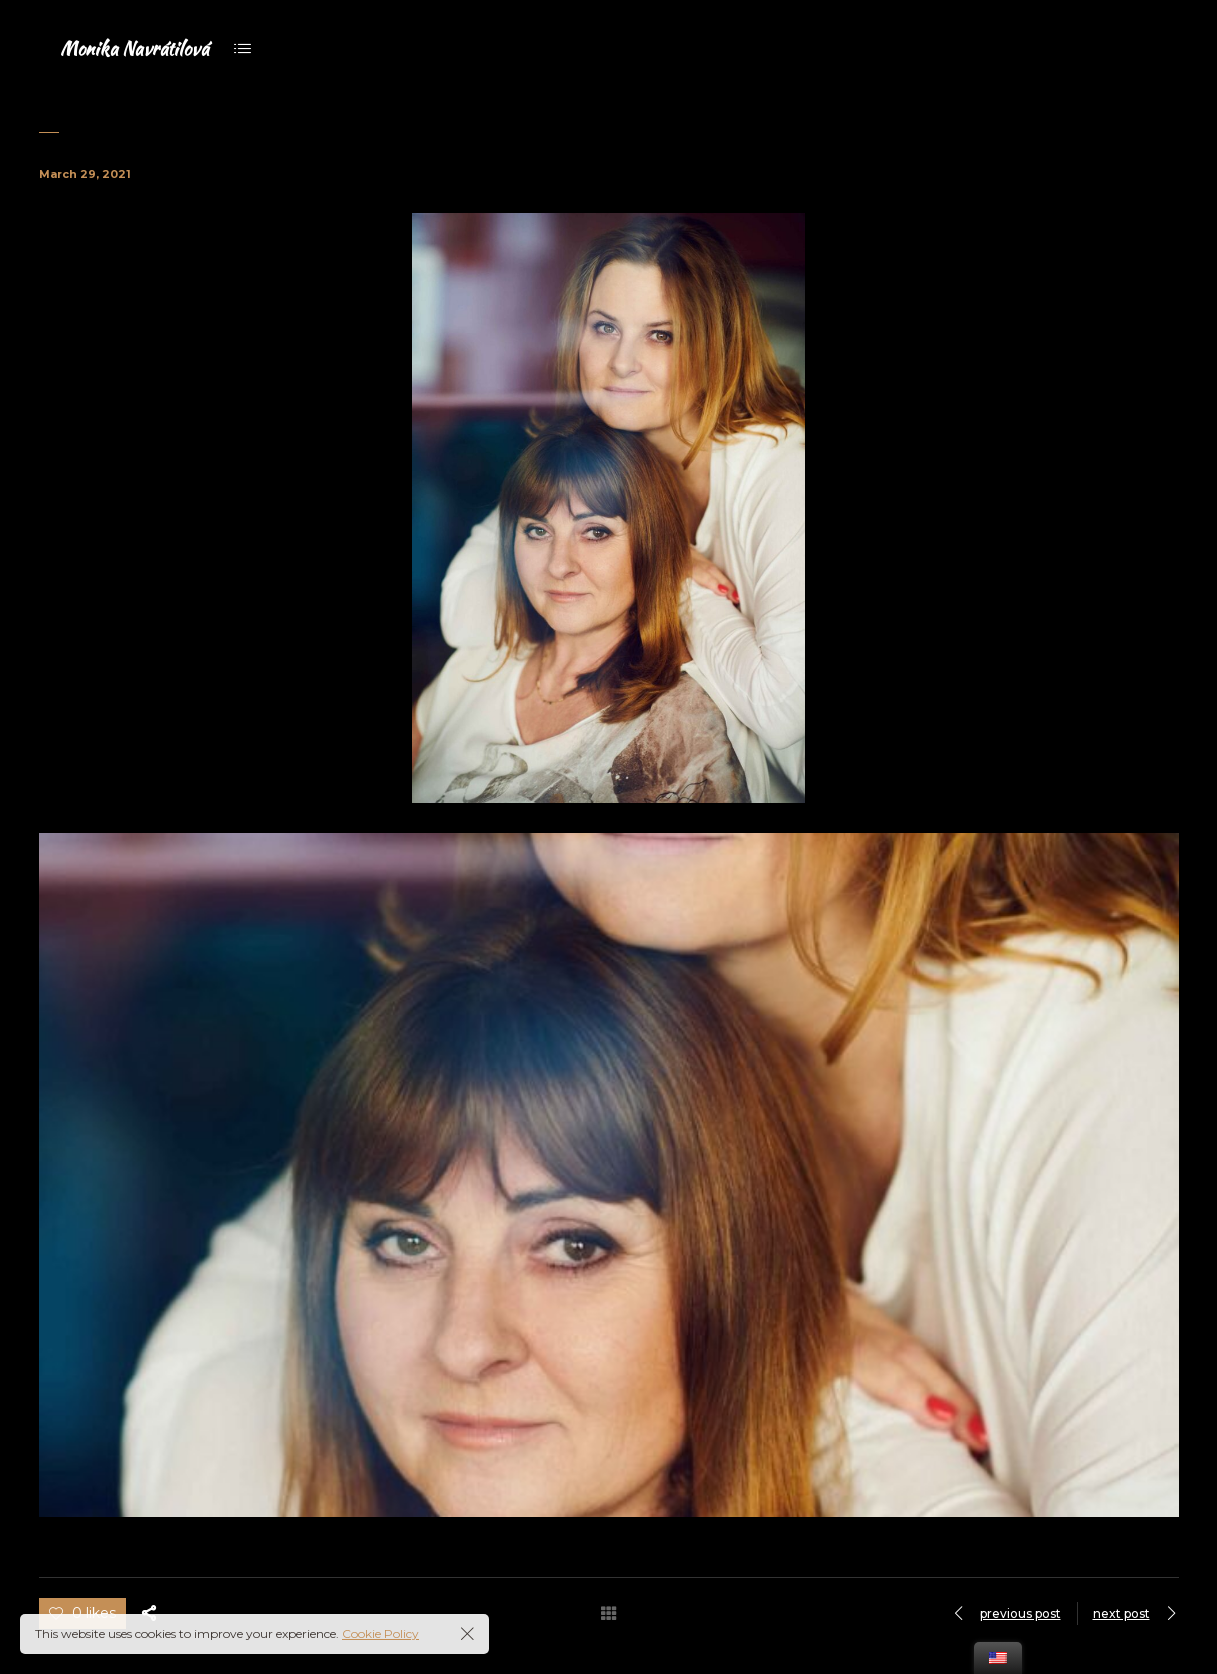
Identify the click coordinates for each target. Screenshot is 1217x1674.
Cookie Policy (380, 1633)
